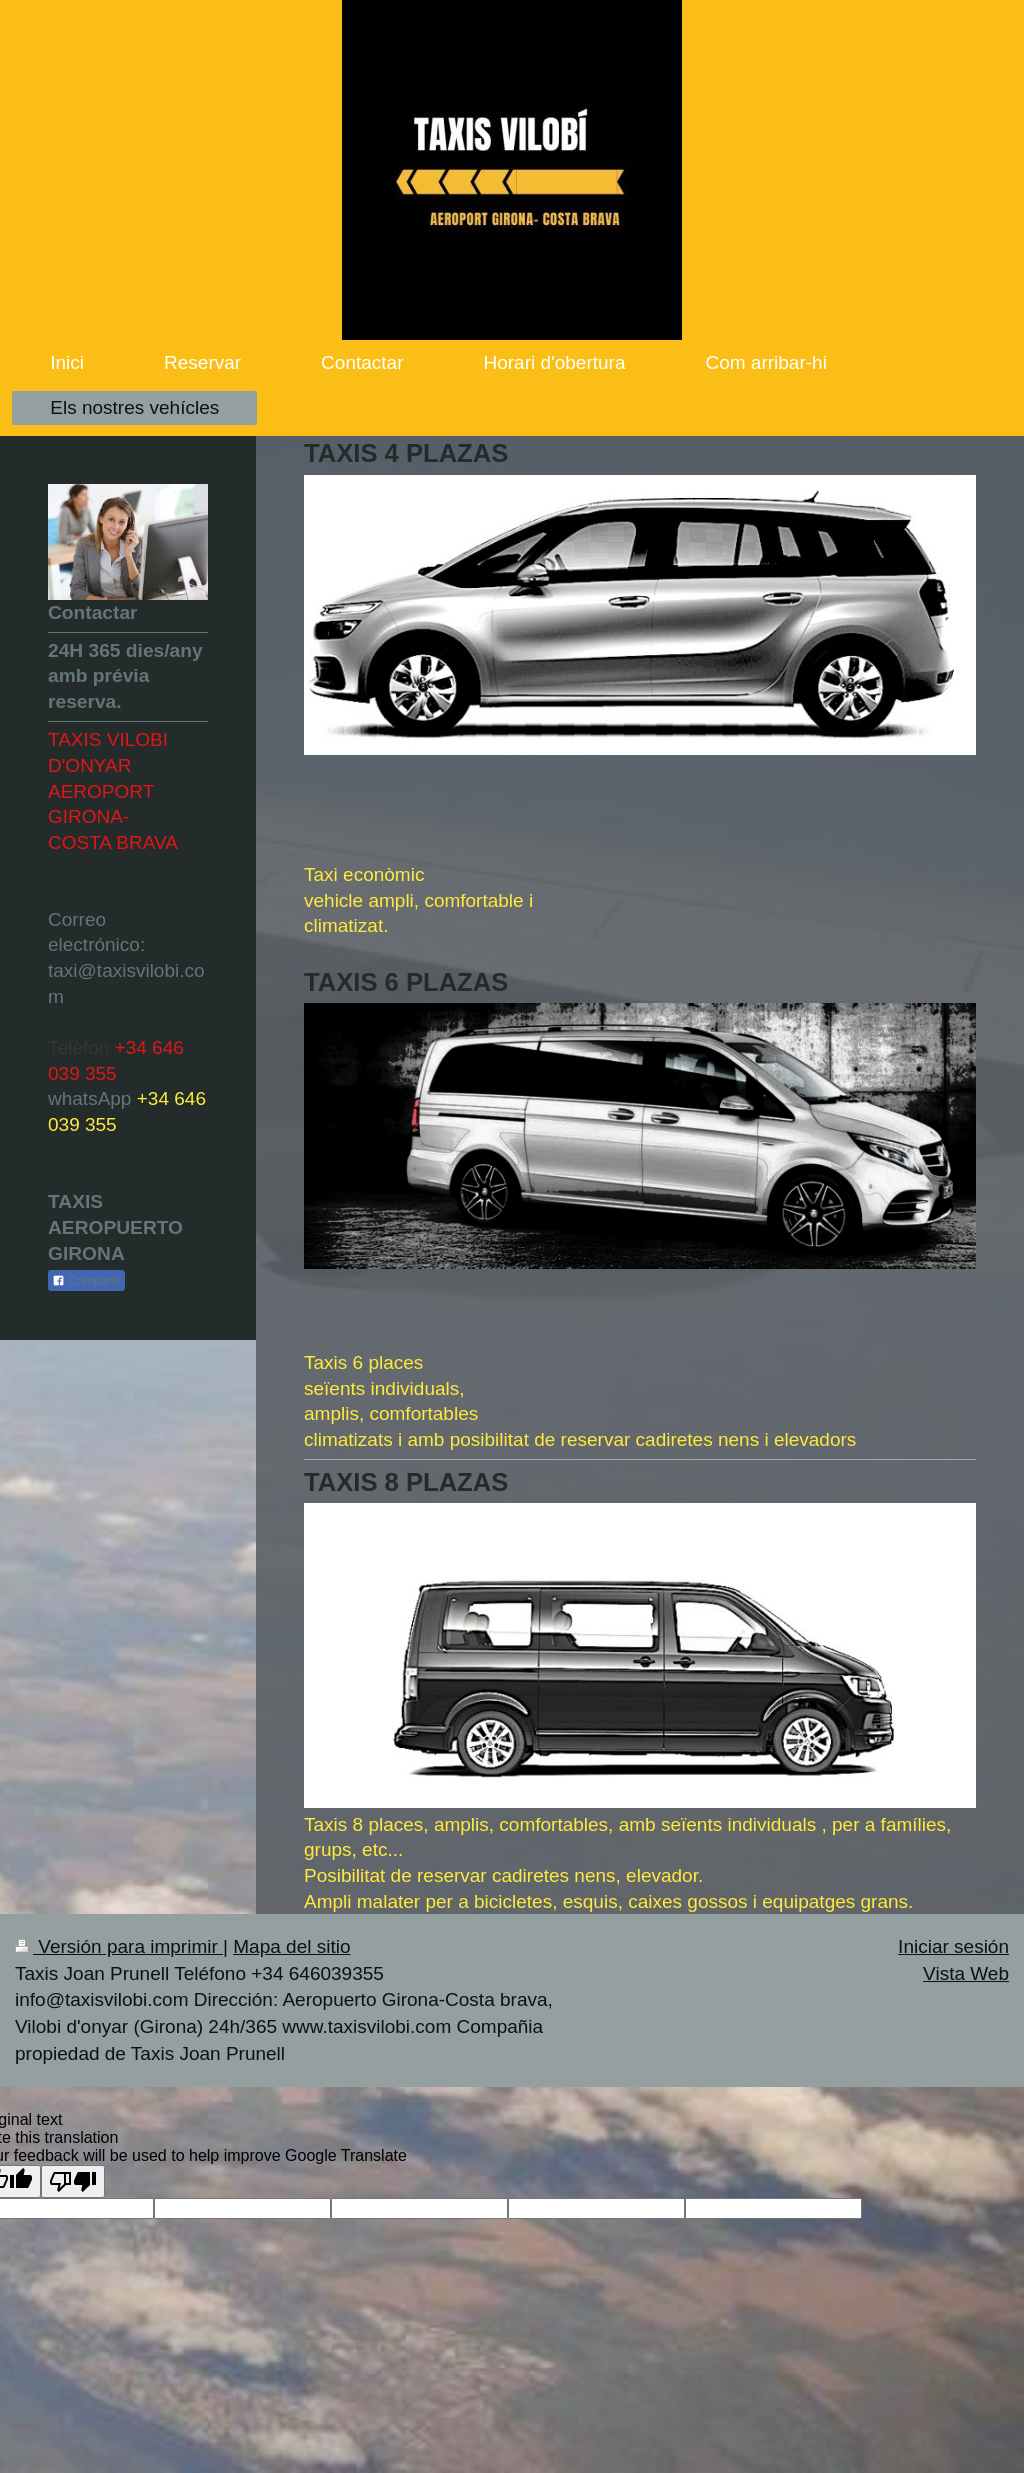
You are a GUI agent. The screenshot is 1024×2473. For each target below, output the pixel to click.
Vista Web (966, 1973)
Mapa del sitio (291, 1946)
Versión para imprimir (119, 1946)
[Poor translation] (73, 2181)
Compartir (86, 1281)
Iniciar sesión (953, 1946)
